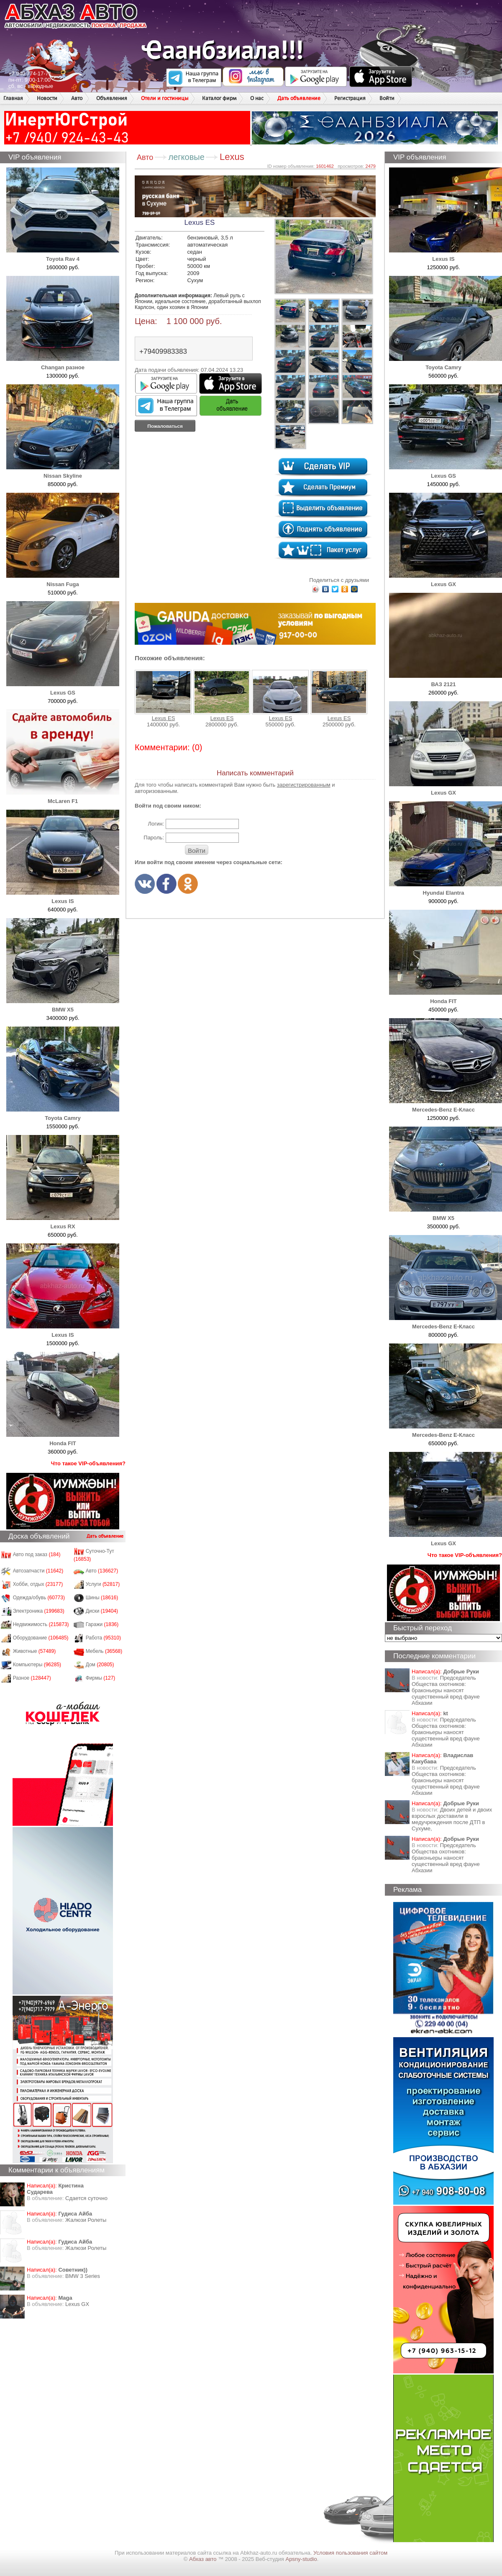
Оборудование (41, 1638)
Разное (32, 1678)
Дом (100, 1665)
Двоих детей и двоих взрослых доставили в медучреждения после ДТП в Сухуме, (452, 1819)
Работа (103, 1638)
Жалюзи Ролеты (85, 2220)
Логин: (156, 824)
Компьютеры (37, 1665)
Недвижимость (41, 1624)
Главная (13, 98)
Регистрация (350, 98)
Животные (34, 1651)
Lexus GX (77, 2304)
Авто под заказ (37, 1554)
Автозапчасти (38, 1571)
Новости (47, 98)
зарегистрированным (303, 785)
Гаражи (102, 1624)
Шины (102, 1598)
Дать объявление (298, 98)
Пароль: (153, 837)
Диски (102, 1611)
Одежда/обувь (39, 1598)
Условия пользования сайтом (350, 2553)
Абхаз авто (203, 2559)
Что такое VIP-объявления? (88, 1463)
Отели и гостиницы (164, 98)
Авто (76, 98)
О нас (257, 98)
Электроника (38, 1611)
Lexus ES (163, 695)
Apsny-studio (301, 2559)
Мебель (104, 1651)
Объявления (111, 98)
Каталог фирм (219, 98)
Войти (386, 98)
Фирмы (100, 1678)
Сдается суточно (86, 2198)
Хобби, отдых (38, 1584)
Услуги (103, 1584)
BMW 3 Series (82, 2276)
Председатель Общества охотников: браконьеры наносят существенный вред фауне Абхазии (446, 1690)
